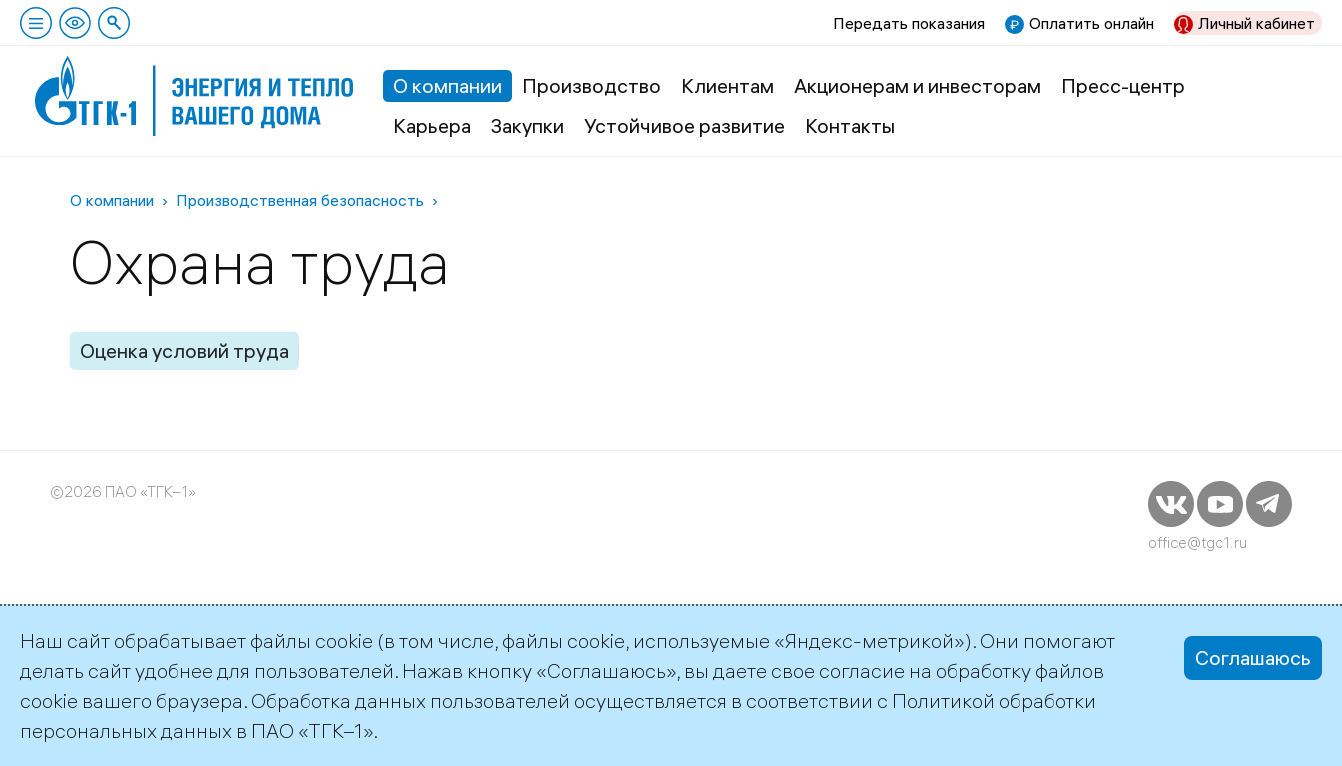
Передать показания (909, 23)
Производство (591, 85)
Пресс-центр (1123, 85)
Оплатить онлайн (1091, 23)
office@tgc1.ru (1197, 542)
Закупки (527, 125)
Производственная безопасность (300, 200)
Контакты (850, 125)
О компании (447, 85)
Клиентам (727, 85)
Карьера (432, 125)
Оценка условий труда (184, 350)
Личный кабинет (1256, 23)
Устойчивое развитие (684, 125)
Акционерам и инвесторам (917, 85)
